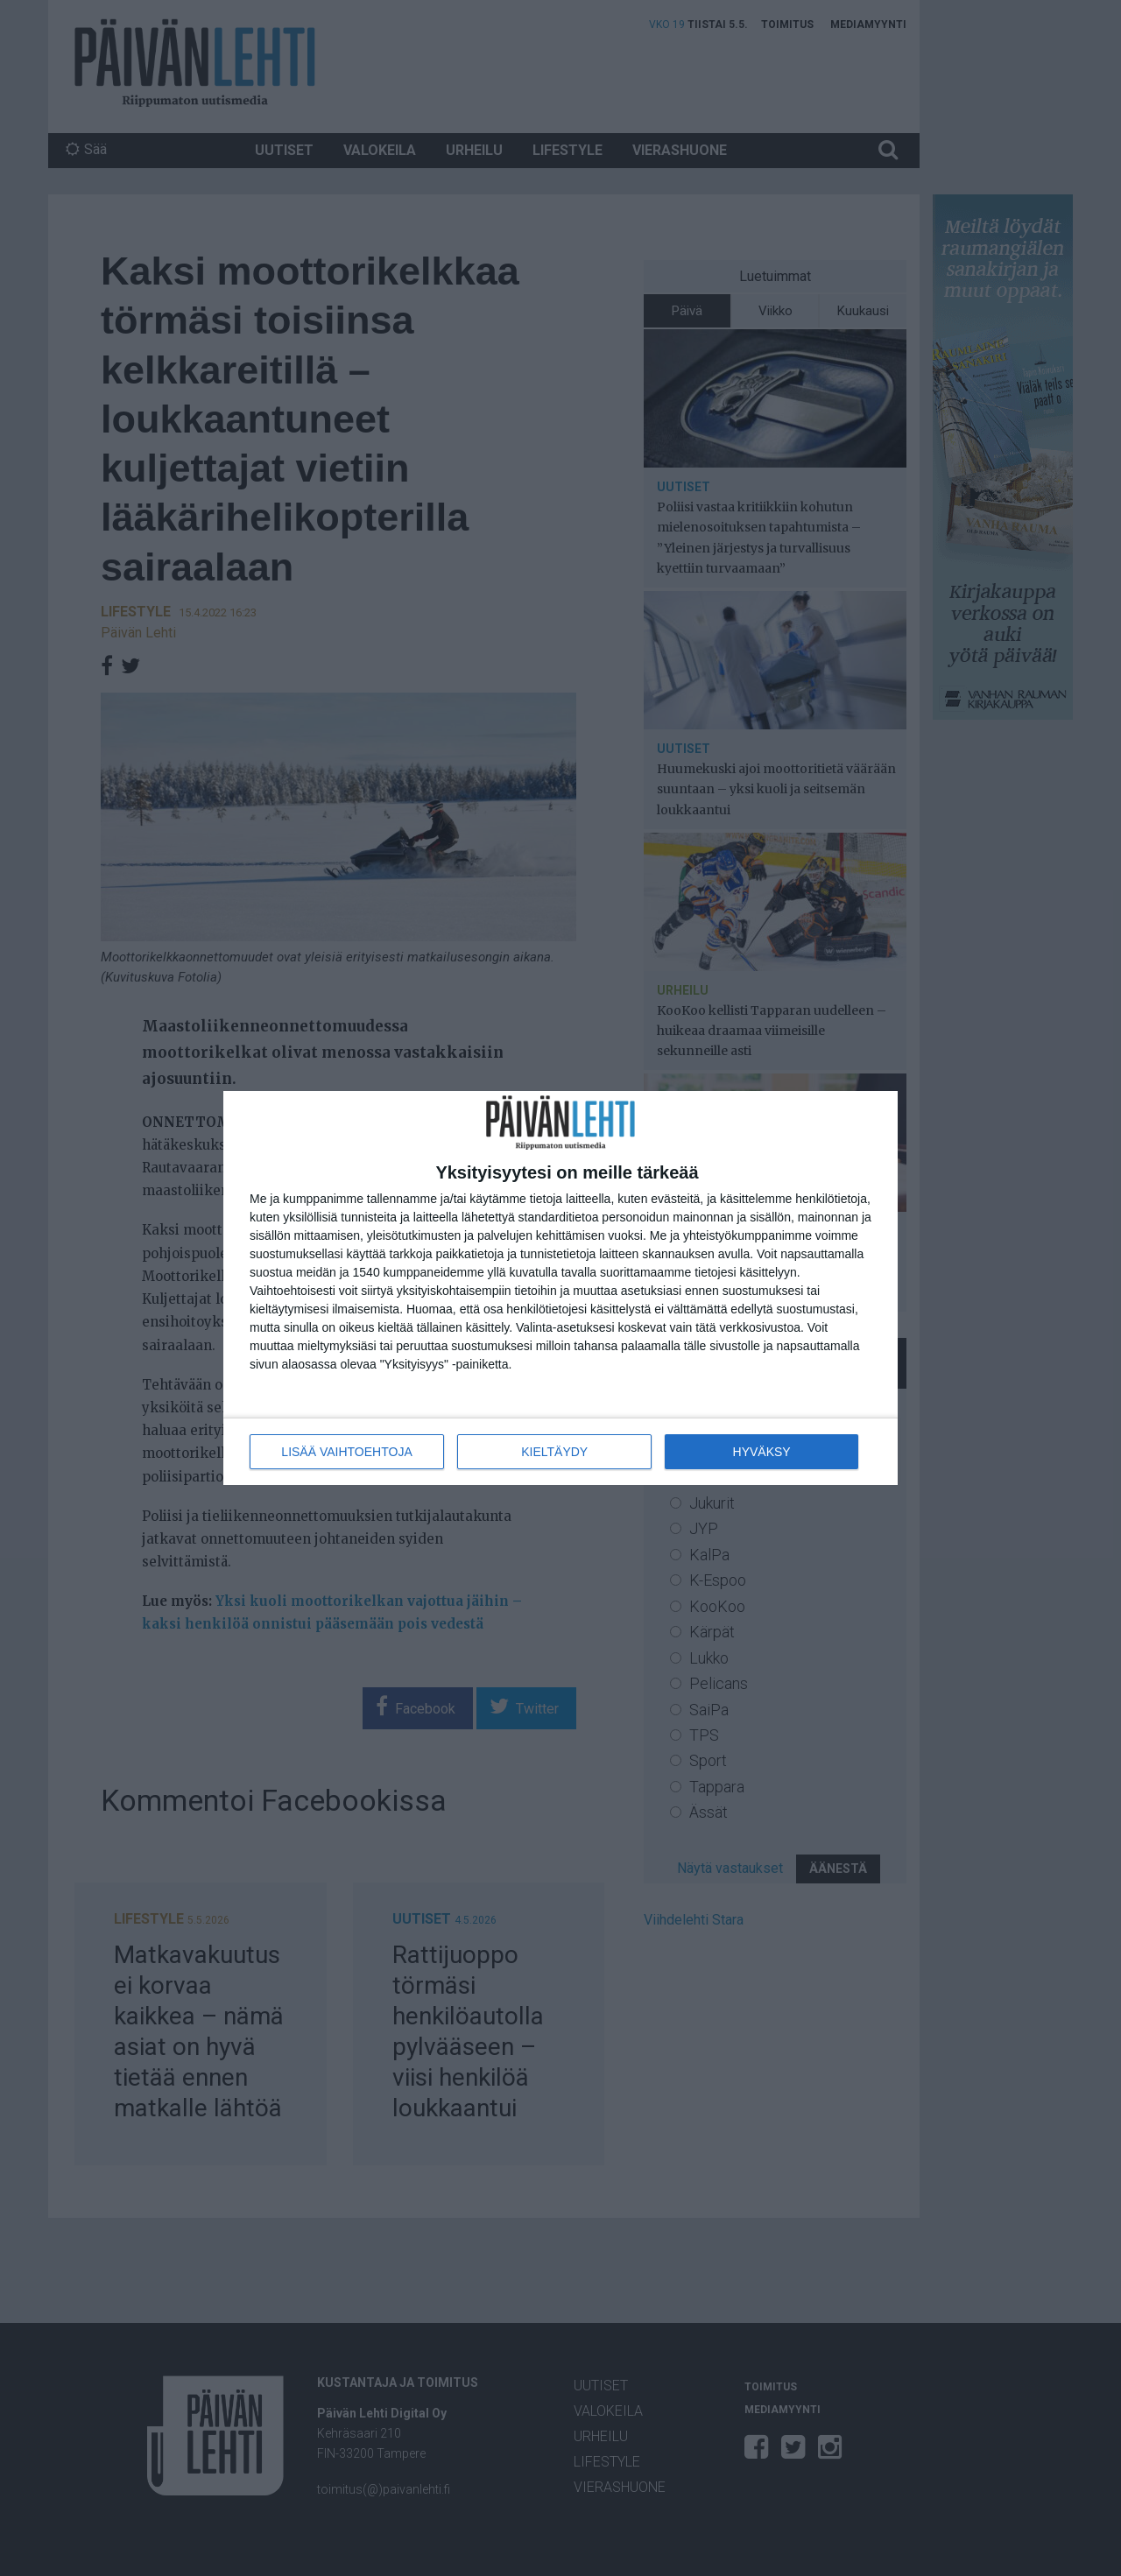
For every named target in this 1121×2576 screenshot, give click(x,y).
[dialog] (560, 1288)
